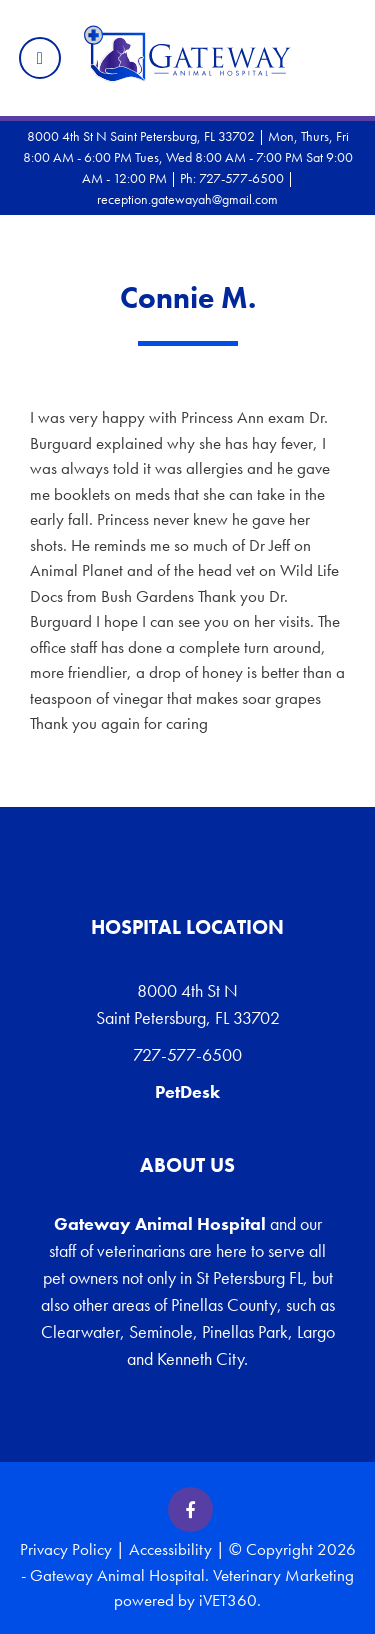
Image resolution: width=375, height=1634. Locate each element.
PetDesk (187, 1091)
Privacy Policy (66, 1549)
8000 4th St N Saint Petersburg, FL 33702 (188, 1004)
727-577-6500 (187, 1054)
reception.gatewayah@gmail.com (187, 199)
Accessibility (170, 1549)
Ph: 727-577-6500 (232, 178)
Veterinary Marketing (283, 1575)
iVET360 (228, 1600)
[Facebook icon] (190, 1509)
